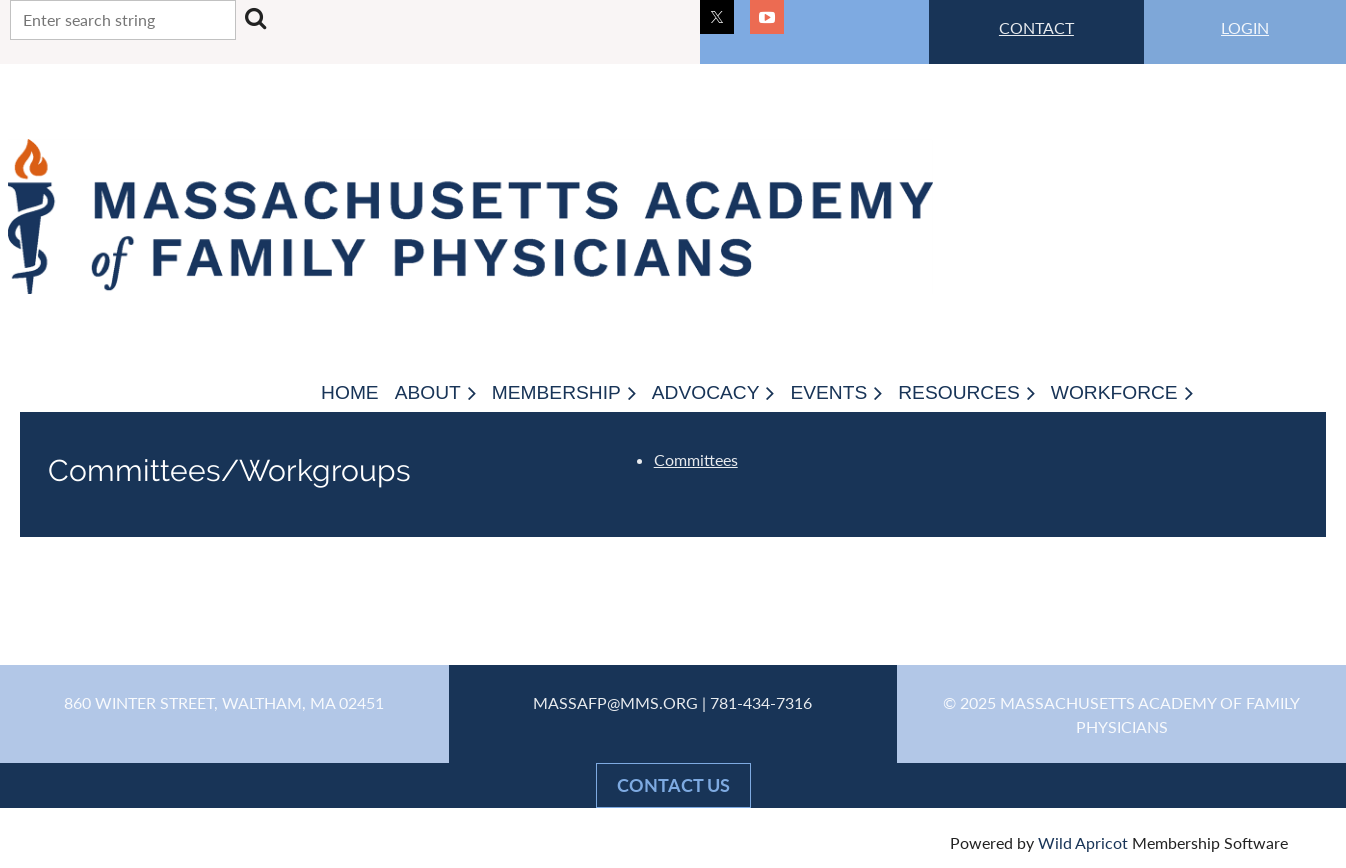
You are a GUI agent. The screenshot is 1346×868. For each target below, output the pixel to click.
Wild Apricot (1083, 842)
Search (255, 18)
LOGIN (1245, 27)
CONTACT (1036, 27)
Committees (696, 459)
